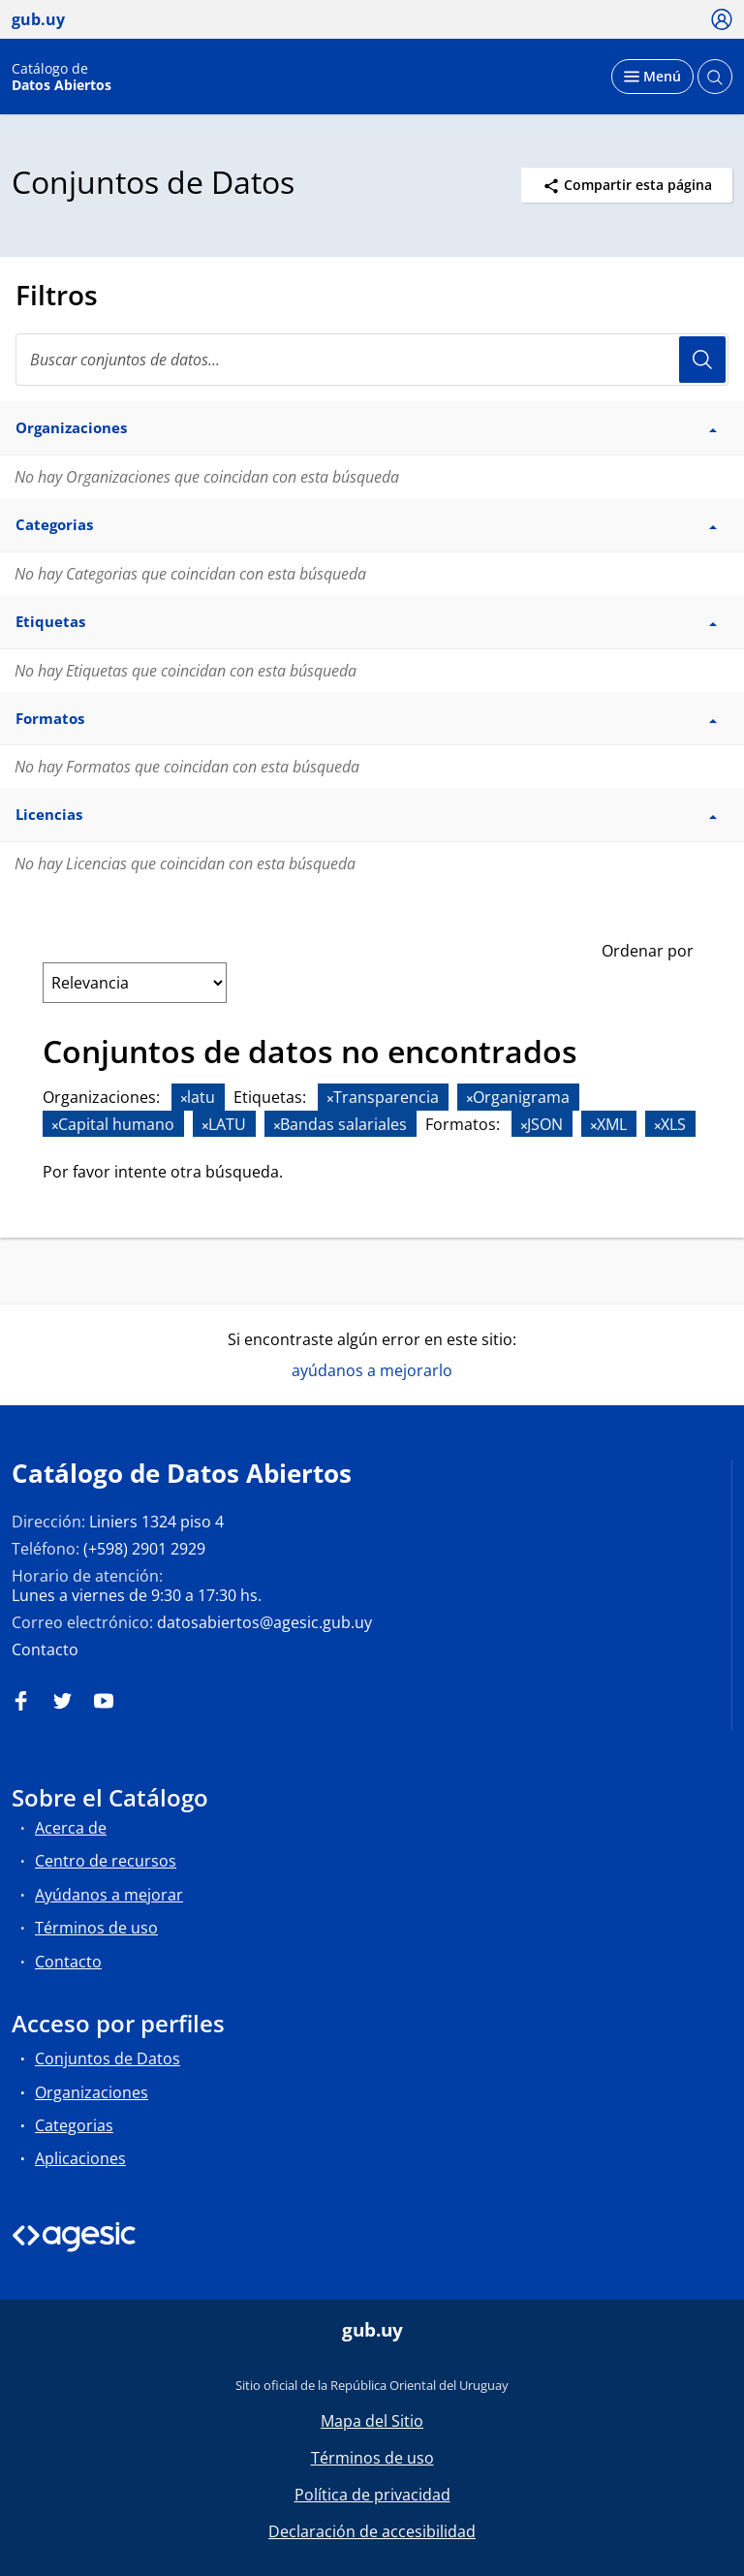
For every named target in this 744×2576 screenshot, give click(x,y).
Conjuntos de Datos (107, 2058)
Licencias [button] (366, 814)
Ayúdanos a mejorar (109, 1894)
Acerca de (71, 1827)
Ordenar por (648, 950)
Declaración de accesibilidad (372, 2531)
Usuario (702, 359)
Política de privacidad (372, 2494)
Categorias (74, 2125)
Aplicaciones (80, 2158)
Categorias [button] (366, 524)
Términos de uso (96, 1927)
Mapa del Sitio (372, 2421)
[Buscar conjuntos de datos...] (372, 359)
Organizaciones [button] (366, 427)
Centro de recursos (105, 1860)
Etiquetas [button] (366, 621)
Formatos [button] (366, 718)
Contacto (45, 1649)
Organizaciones (91, 2092)
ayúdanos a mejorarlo (372, 1370)
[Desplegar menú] (652, 76)
